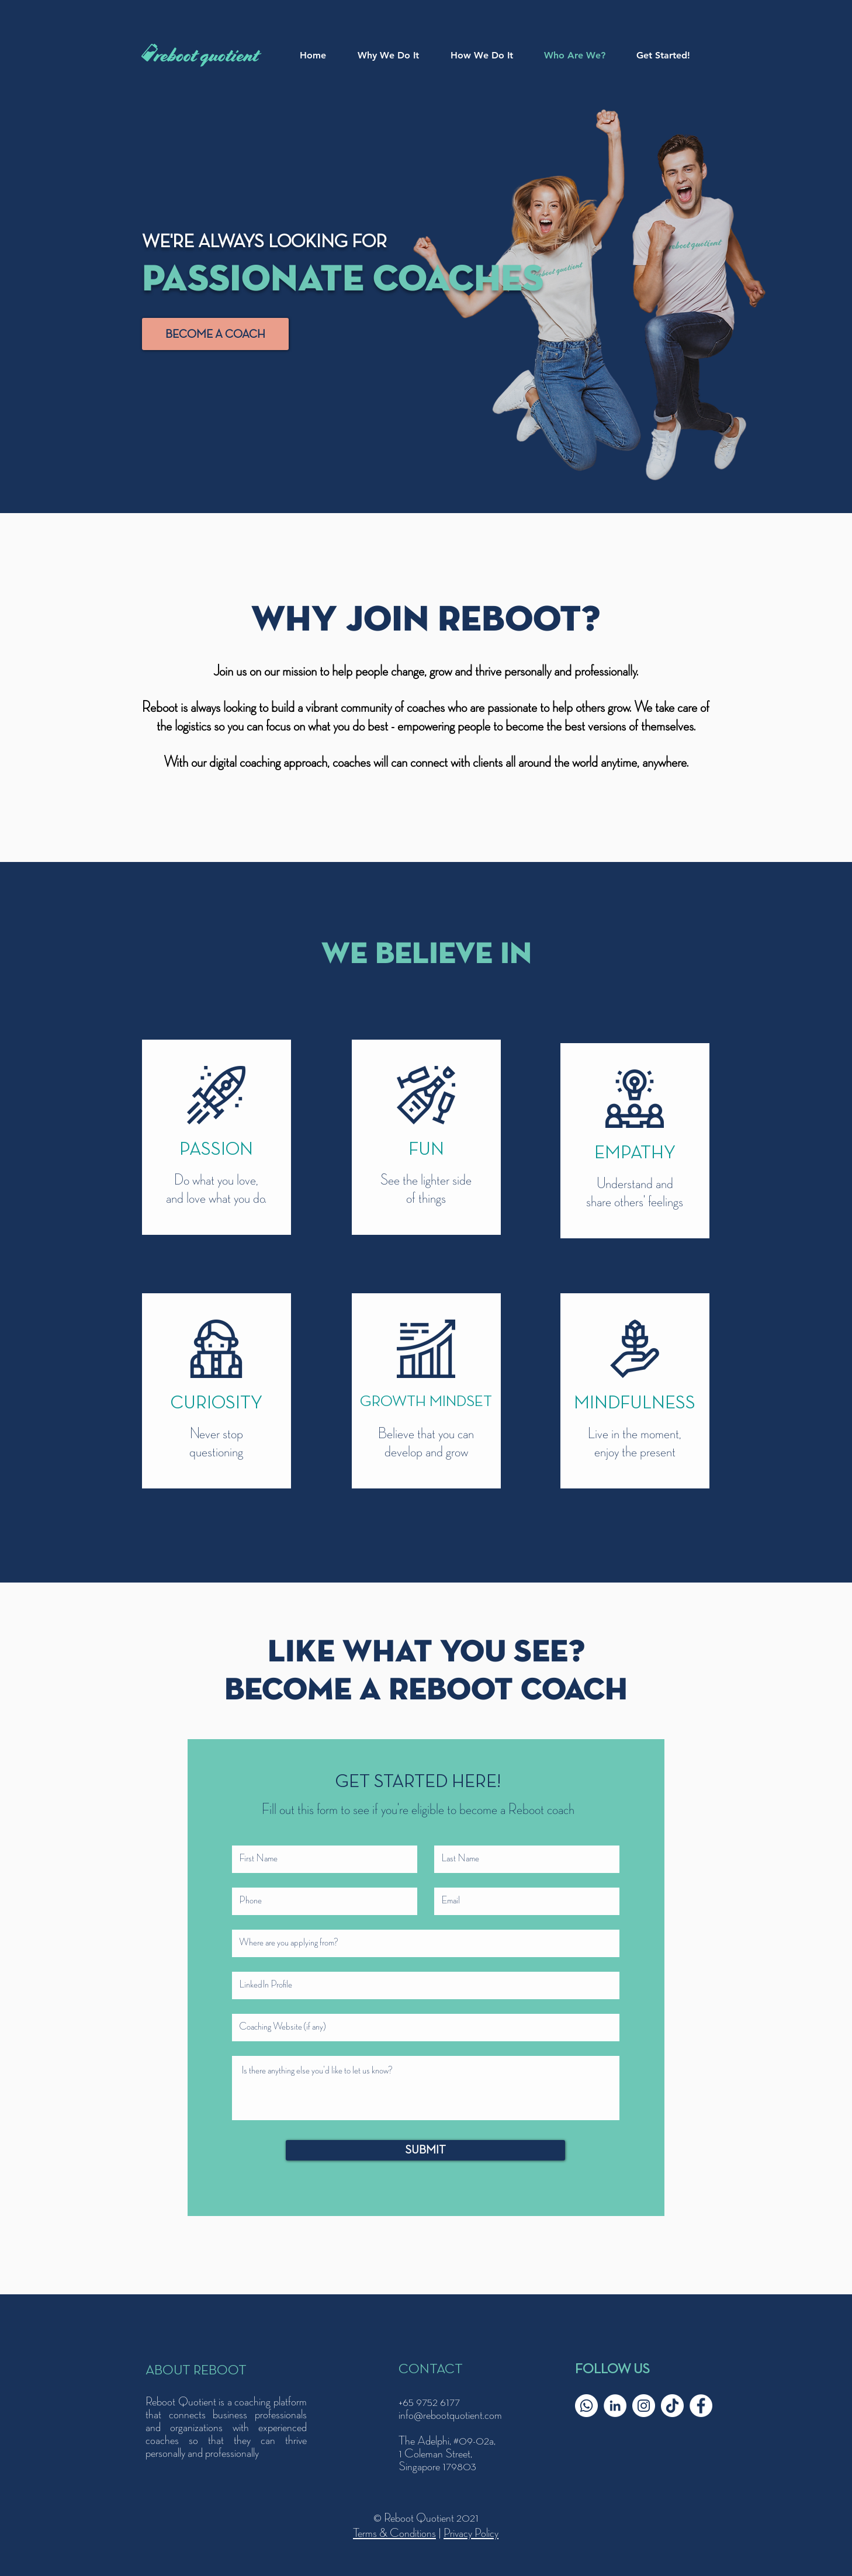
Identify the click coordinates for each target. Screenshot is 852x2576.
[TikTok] (672, 2405)
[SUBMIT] (425, 2150)
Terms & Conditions (394, 2533)
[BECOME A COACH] (215, 334)
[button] (488, 55)
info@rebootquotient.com (450, 2415)
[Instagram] (643, 2405)
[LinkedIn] (615, 2405)
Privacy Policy (471, 2533)
